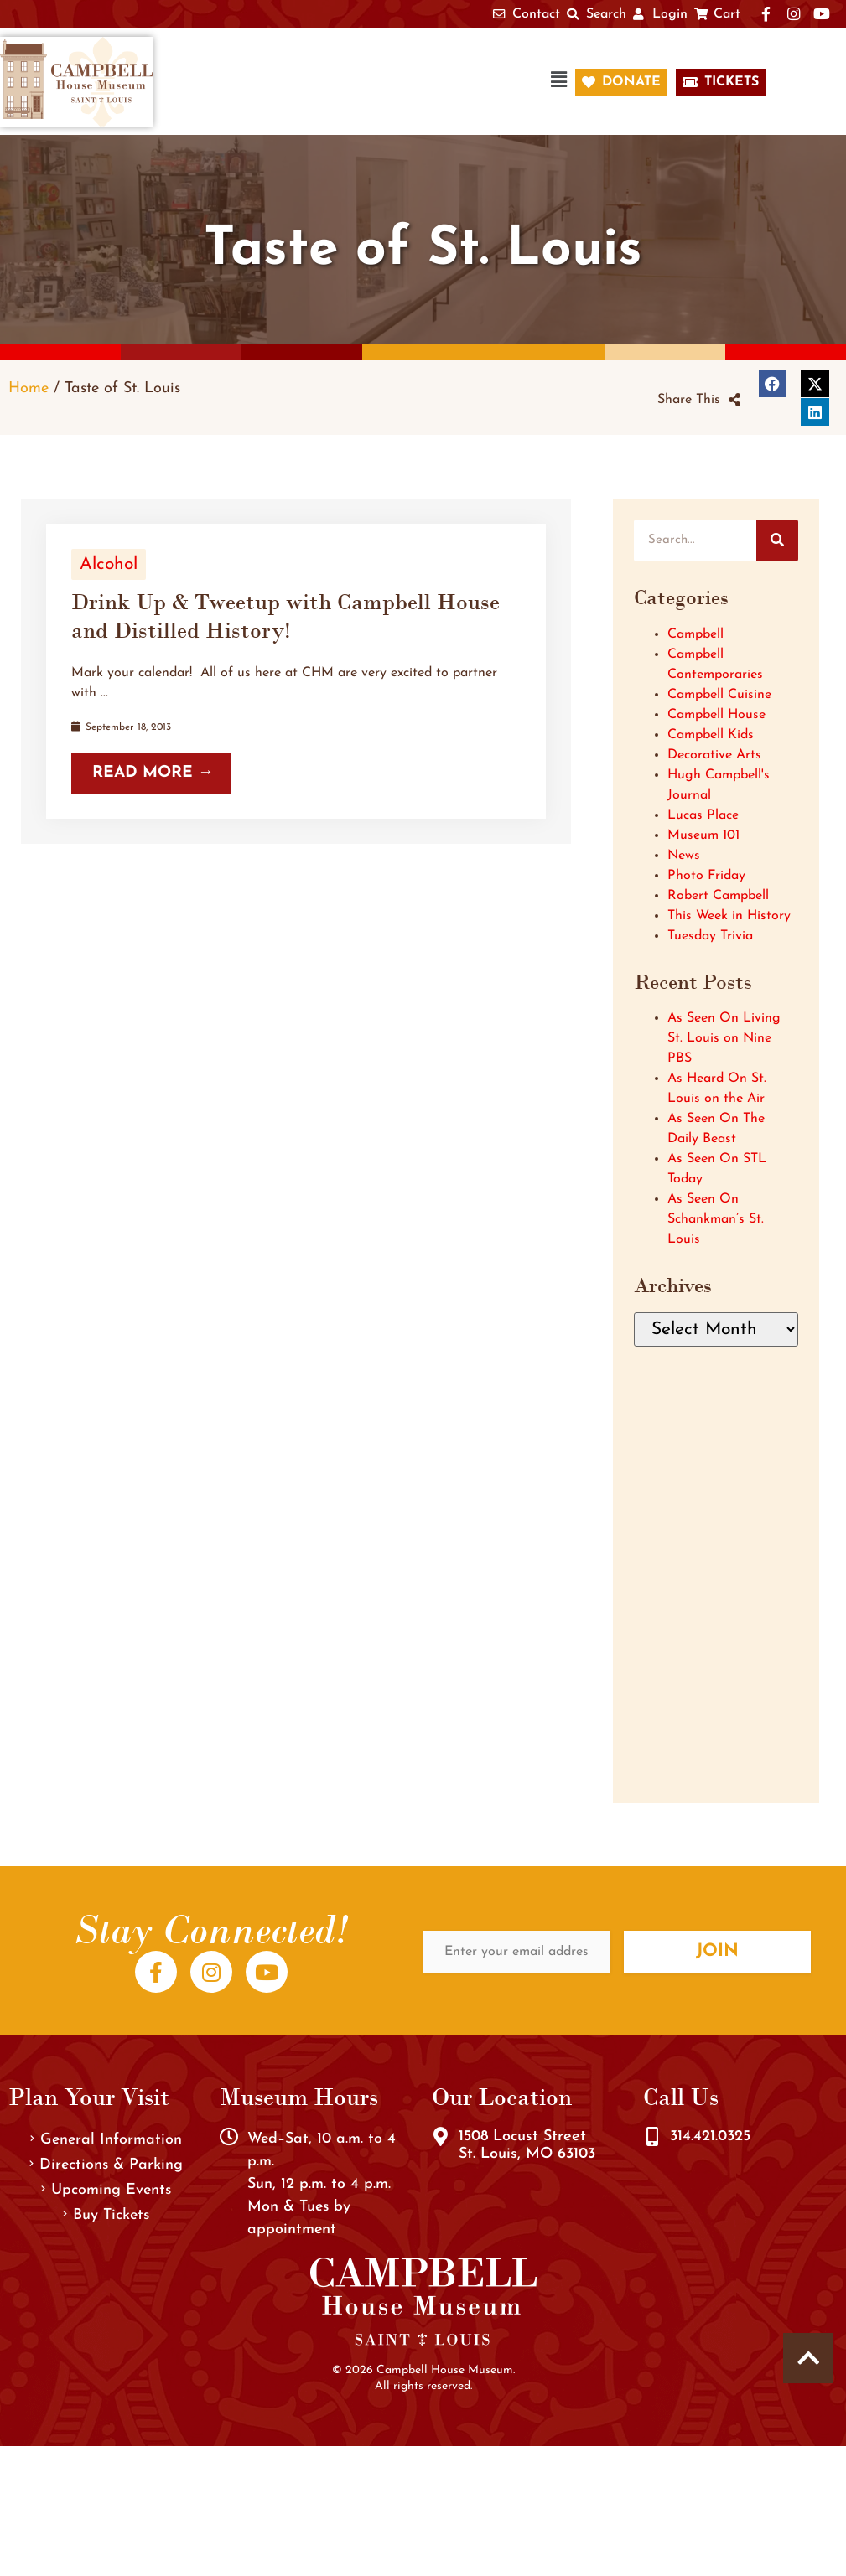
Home (28, 388)
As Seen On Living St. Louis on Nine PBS (724, 1038)
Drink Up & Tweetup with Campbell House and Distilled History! (285, 615)
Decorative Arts (714, 755)
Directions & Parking (106, 2165)
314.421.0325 (710, 2136)
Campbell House (716, 715)
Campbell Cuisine (719, 694)
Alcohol (109, 564)
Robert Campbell (718, 896)
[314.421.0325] (652, 2137)
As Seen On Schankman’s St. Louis (715, 1219)
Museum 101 (703, 835)
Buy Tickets (106, 2215)
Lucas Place (703, 815)
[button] (372, 82)
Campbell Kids (710, 735)
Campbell (695, 634)
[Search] (777, 540)
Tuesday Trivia (710, 936)
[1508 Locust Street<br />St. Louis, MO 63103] (441, 2137)
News (683, 855)
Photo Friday (706, 875)
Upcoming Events (106, 2190)
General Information (106, 2140)
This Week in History (729, 916)
